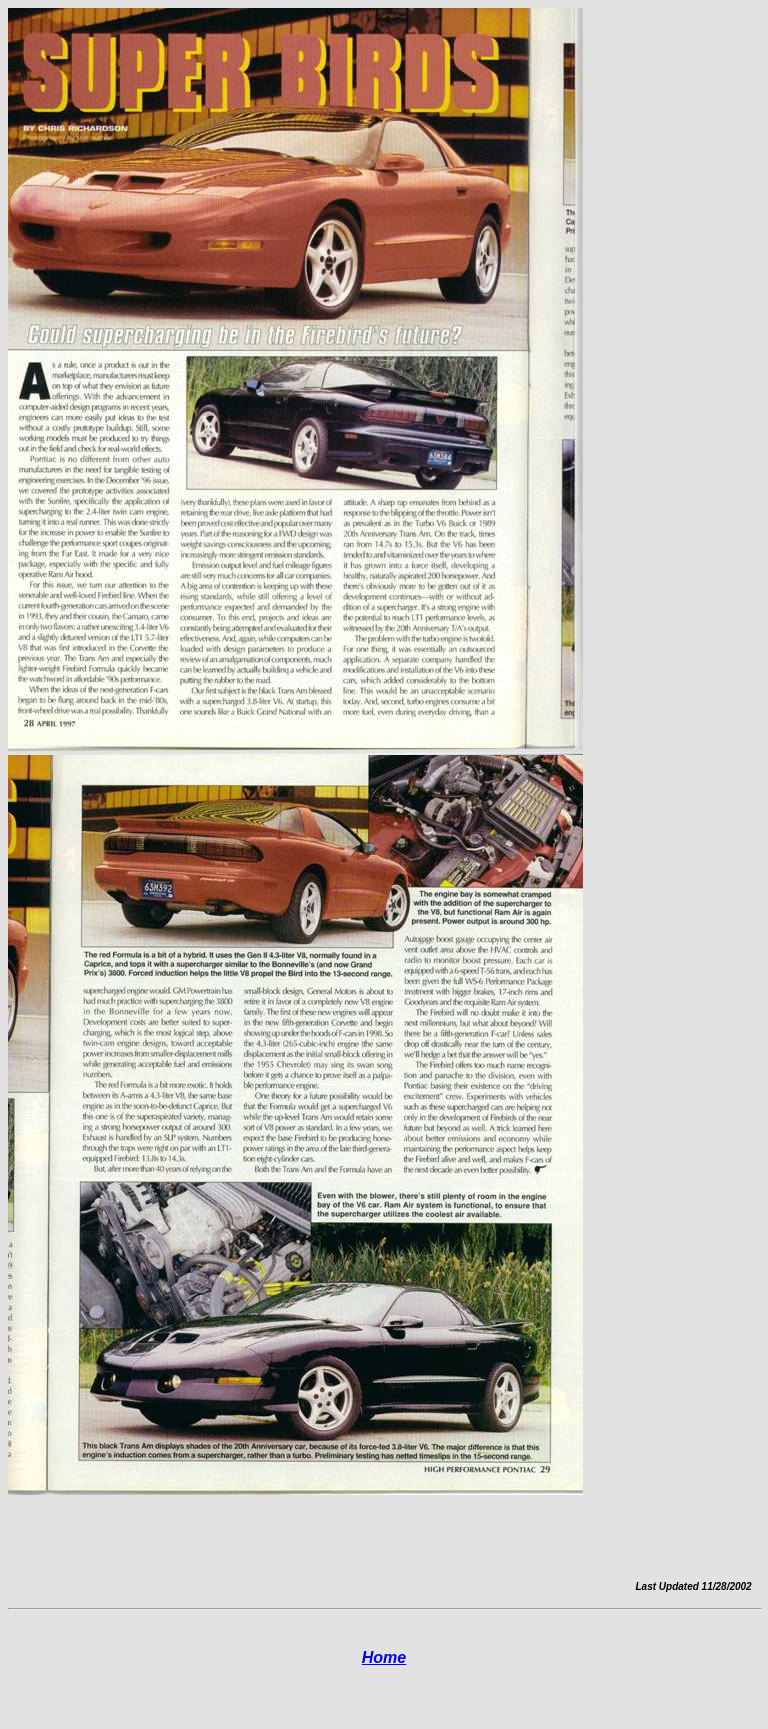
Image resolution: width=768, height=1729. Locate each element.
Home (384, 1657)
